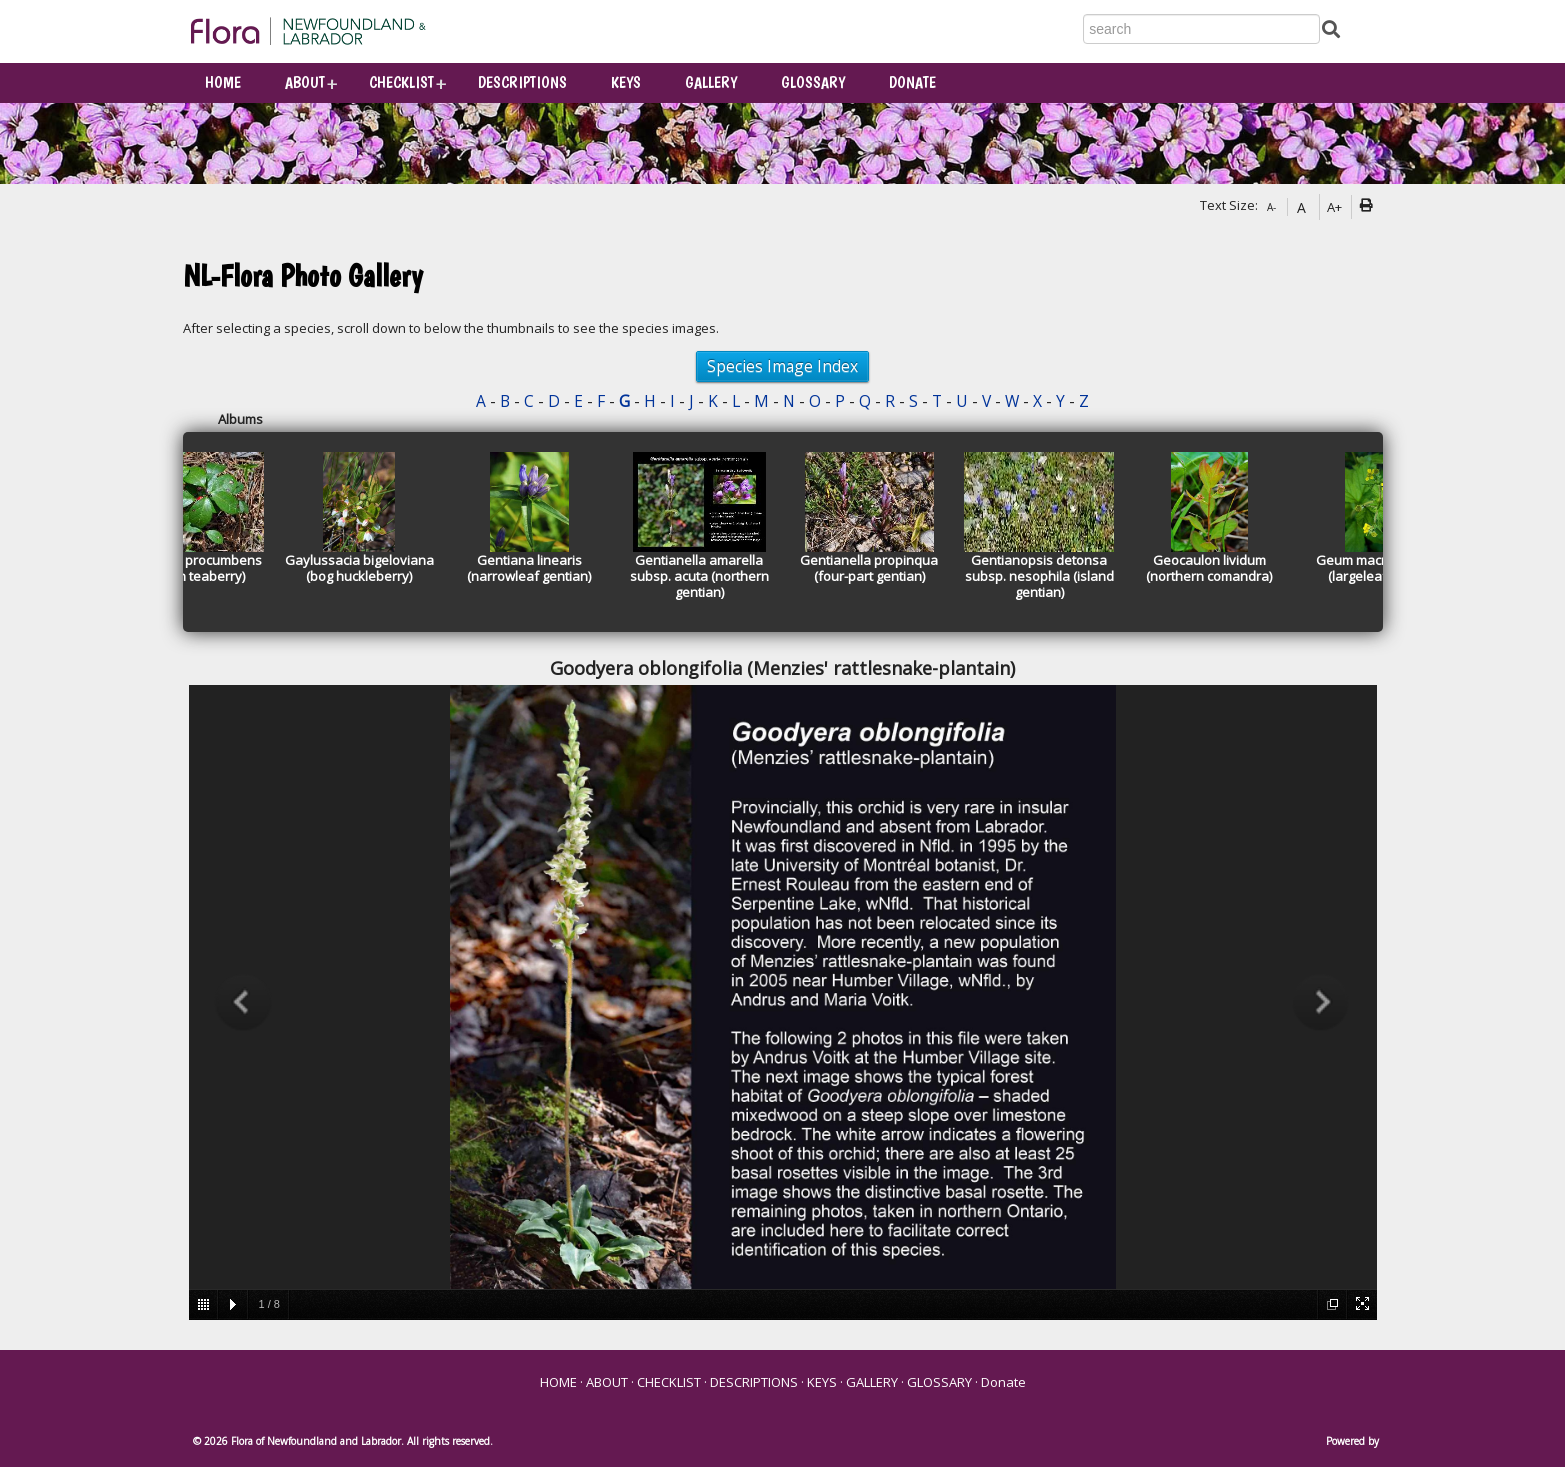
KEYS (626, 82)
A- (1271, 207)
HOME (223, 82)
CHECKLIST (401, 82)
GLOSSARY (813, 82)
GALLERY (711, 82)
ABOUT (305, 82)
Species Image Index (782, 366)
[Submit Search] (1331, 27)
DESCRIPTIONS (522, 82)
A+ (1334, 207)
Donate (912, 82)
